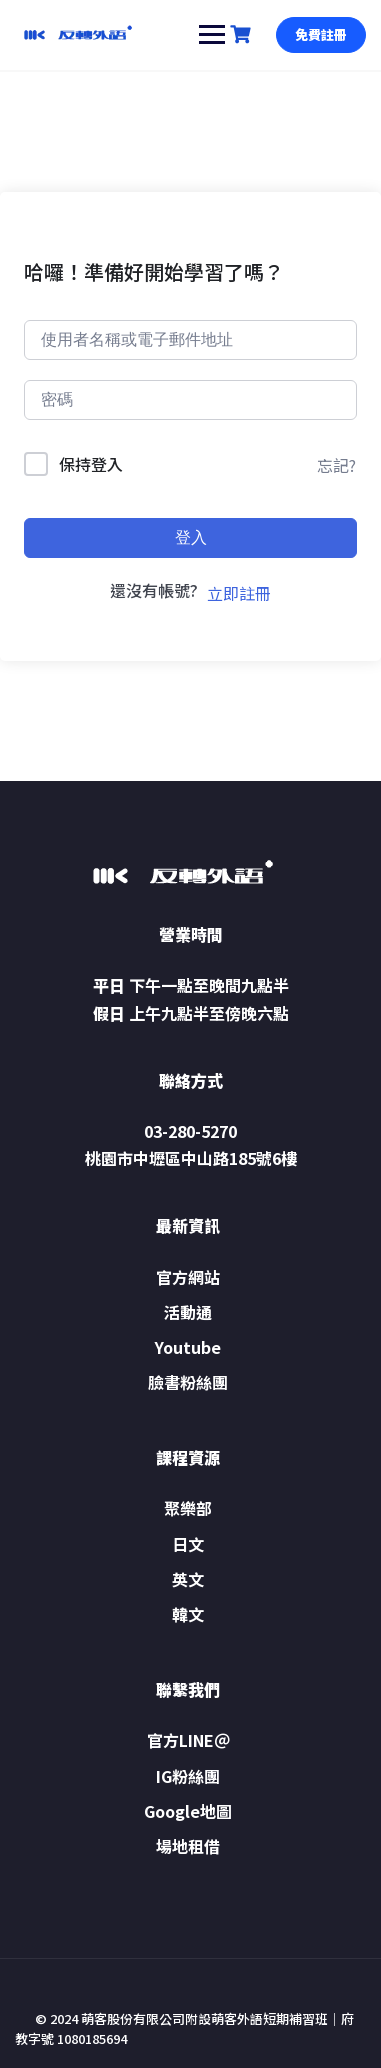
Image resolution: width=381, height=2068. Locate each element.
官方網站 (188, 1277)
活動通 (188, 1312)
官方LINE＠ (188, 1740)
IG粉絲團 (188, 1776)
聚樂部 (188, 1508)
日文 (188, 1544)
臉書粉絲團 (188, 1382)
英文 (188, 1579)
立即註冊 (239, 593)
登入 (191, 537)
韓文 (188, 1614)
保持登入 (91, 464)
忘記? (336, 465)
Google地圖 (188, 1811)
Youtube (188, 1347)
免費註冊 (321, 34)
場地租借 (188, 1846)
